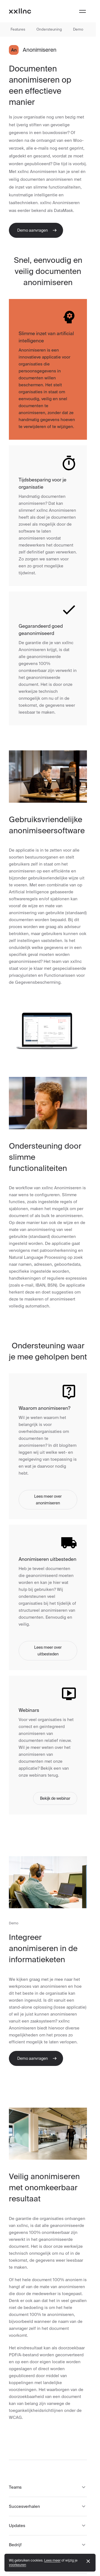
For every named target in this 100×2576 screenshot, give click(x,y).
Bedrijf (48, 2545)
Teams (48, 2487)
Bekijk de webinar (55, 1798)
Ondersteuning (49, 29)
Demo (78, 29)
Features (18, 29)
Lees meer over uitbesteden (48, 1650)
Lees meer (52, 2560)
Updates (48, 2525)
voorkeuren (17, 2565)
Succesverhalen (48, 2506)
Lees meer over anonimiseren (48, 1499)
